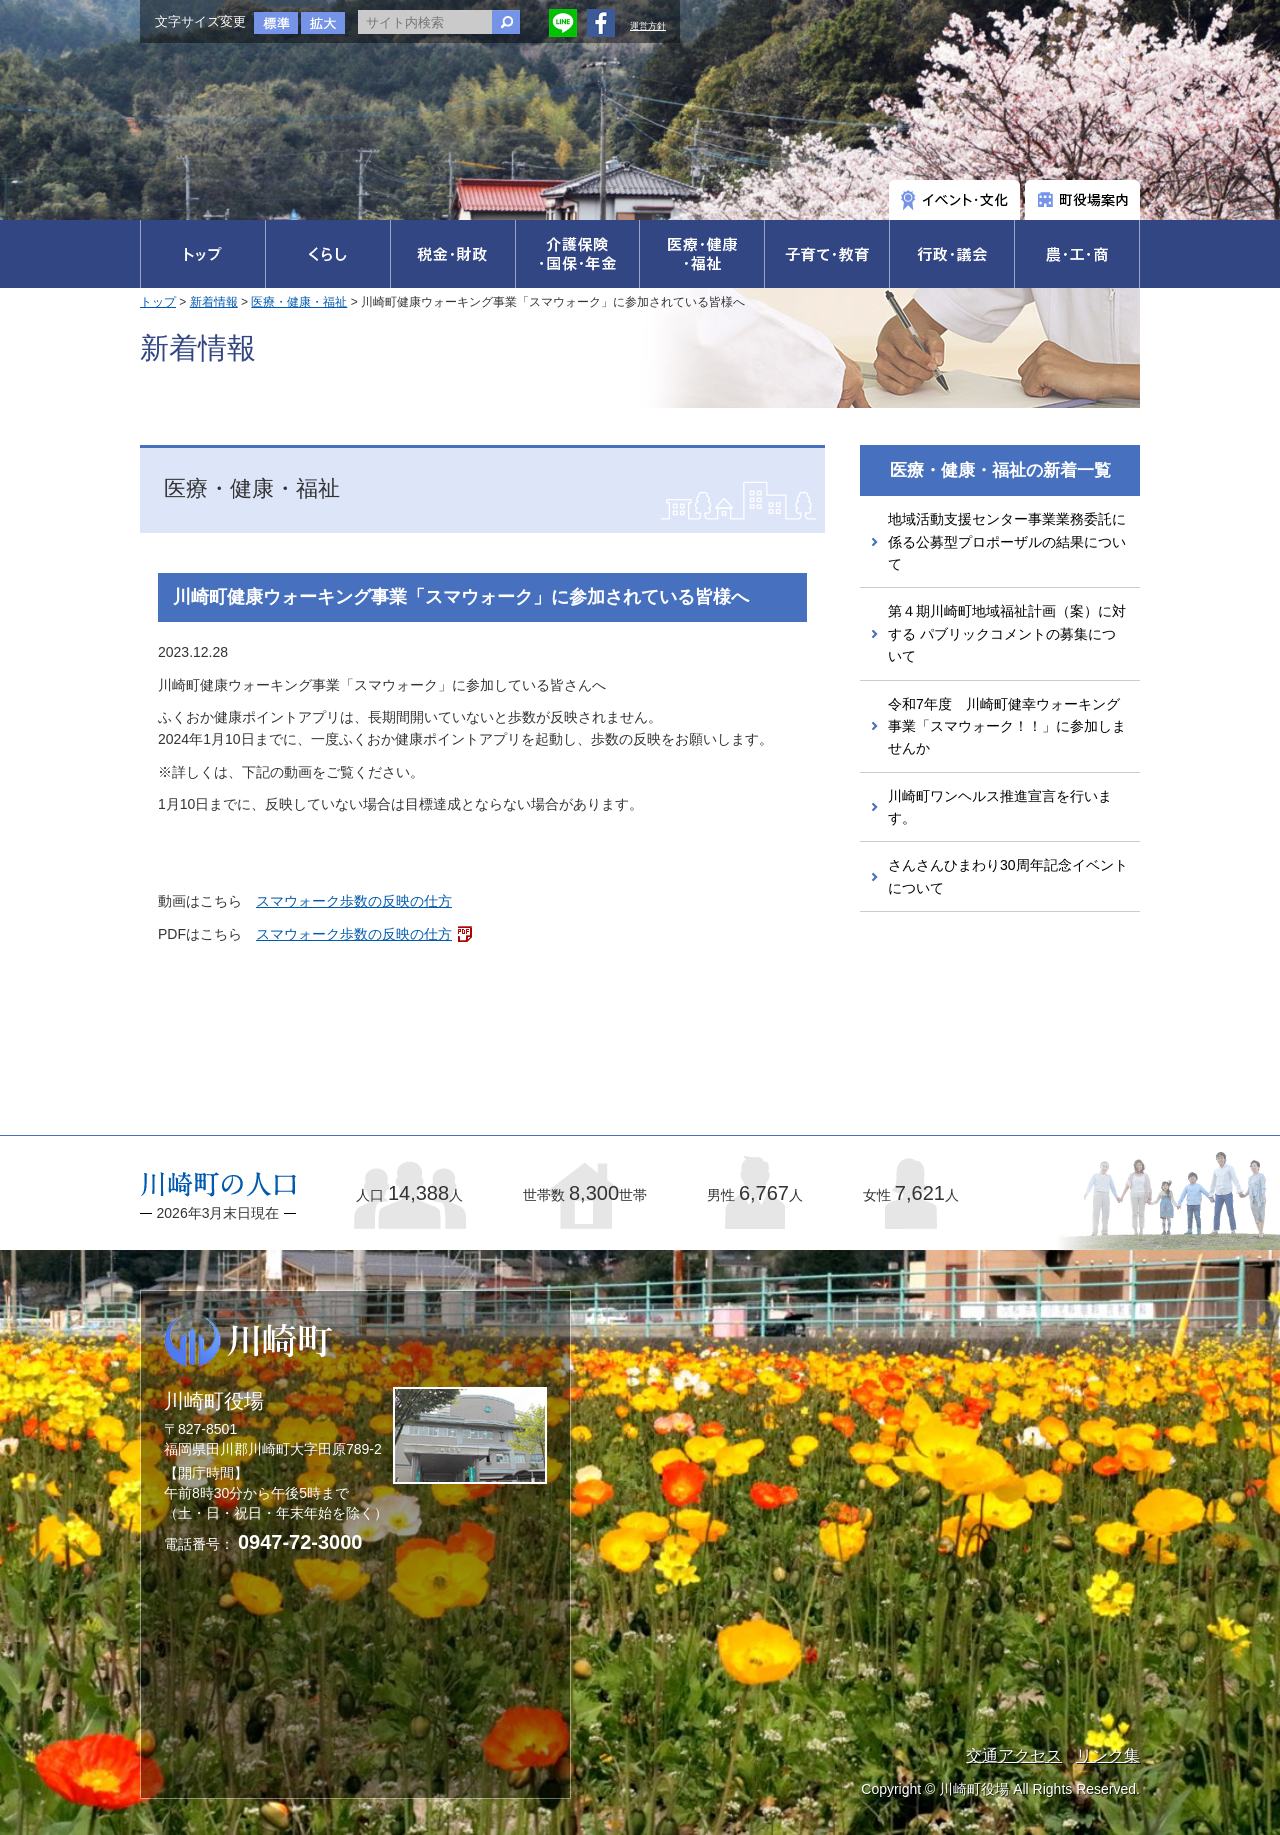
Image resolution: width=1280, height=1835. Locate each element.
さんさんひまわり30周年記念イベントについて (1008, 876)
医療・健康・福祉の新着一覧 (1000, 470)
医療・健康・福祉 (299, 302)
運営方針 (648, 26)
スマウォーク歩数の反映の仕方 (354, 901)
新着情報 (214, 302)
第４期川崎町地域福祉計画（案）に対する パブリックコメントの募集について (1007, 633)
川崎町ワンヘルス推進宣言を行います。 (1000, 807)
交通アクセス (1014, 1755)
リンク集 (1108, 1755)
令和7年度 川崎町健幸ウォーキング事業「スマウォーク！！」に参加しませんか (1007, 726)
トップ (158, 302)
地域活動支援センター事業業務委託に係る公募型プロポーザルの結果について (1007, 541)
